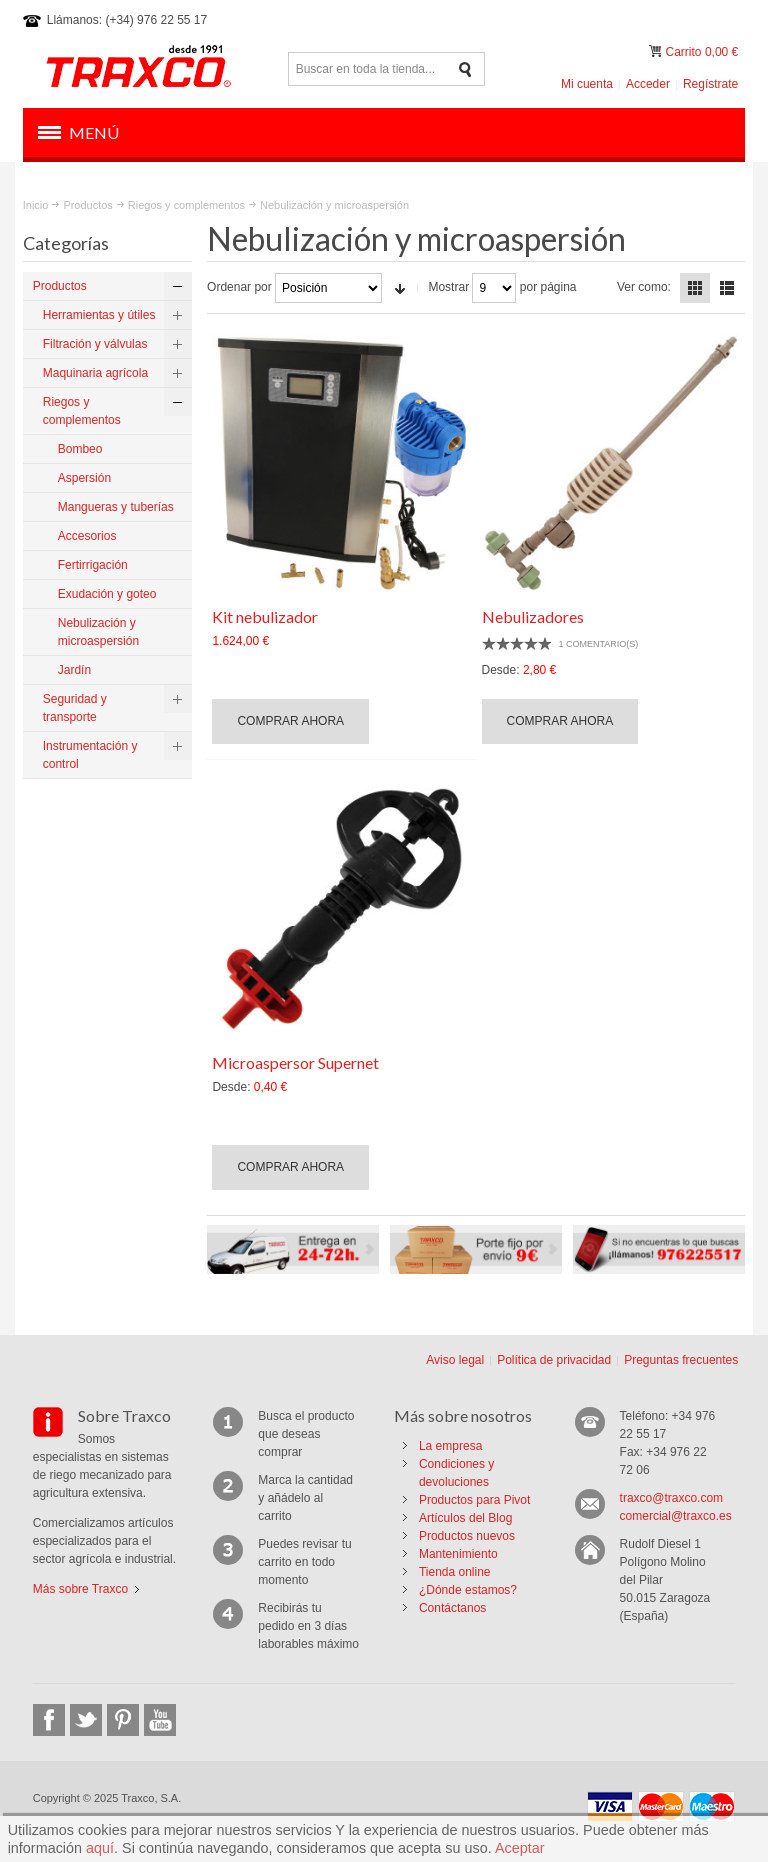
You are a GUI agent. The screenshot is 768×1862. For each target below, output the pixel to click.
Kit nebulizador (265, 616)
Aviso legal (455, 1360)
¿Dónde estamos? (468, 1590)
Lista (727, 288)
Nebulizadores (533, 616)
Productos (87, 205)
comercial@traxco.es (676, 1516)
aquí (100, 1848)
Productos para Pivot (474, 1500)
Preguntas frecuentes (681, 1360)
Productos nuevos (467, 1536)
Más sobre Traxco (80, 1589)
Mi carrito (657, 51)
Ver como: (644, 287)
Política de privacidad (554, 1360)
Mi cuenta (587, 84)
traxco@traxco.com (672, 1498)
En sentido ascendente (400, 288)
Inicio (36, 205)
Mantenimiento (458, 1554)
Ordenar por (239, 287)
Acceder (648, 84)
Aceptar (520, 1848)
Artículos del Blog (465, 1518)
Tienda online (455, 1572)
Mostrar (448, 287)
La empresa (450, 1446)
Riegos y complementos (186, 205)
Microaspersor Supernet (295, 1062)
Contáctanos (452, 1608)
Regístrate (710, 84)
